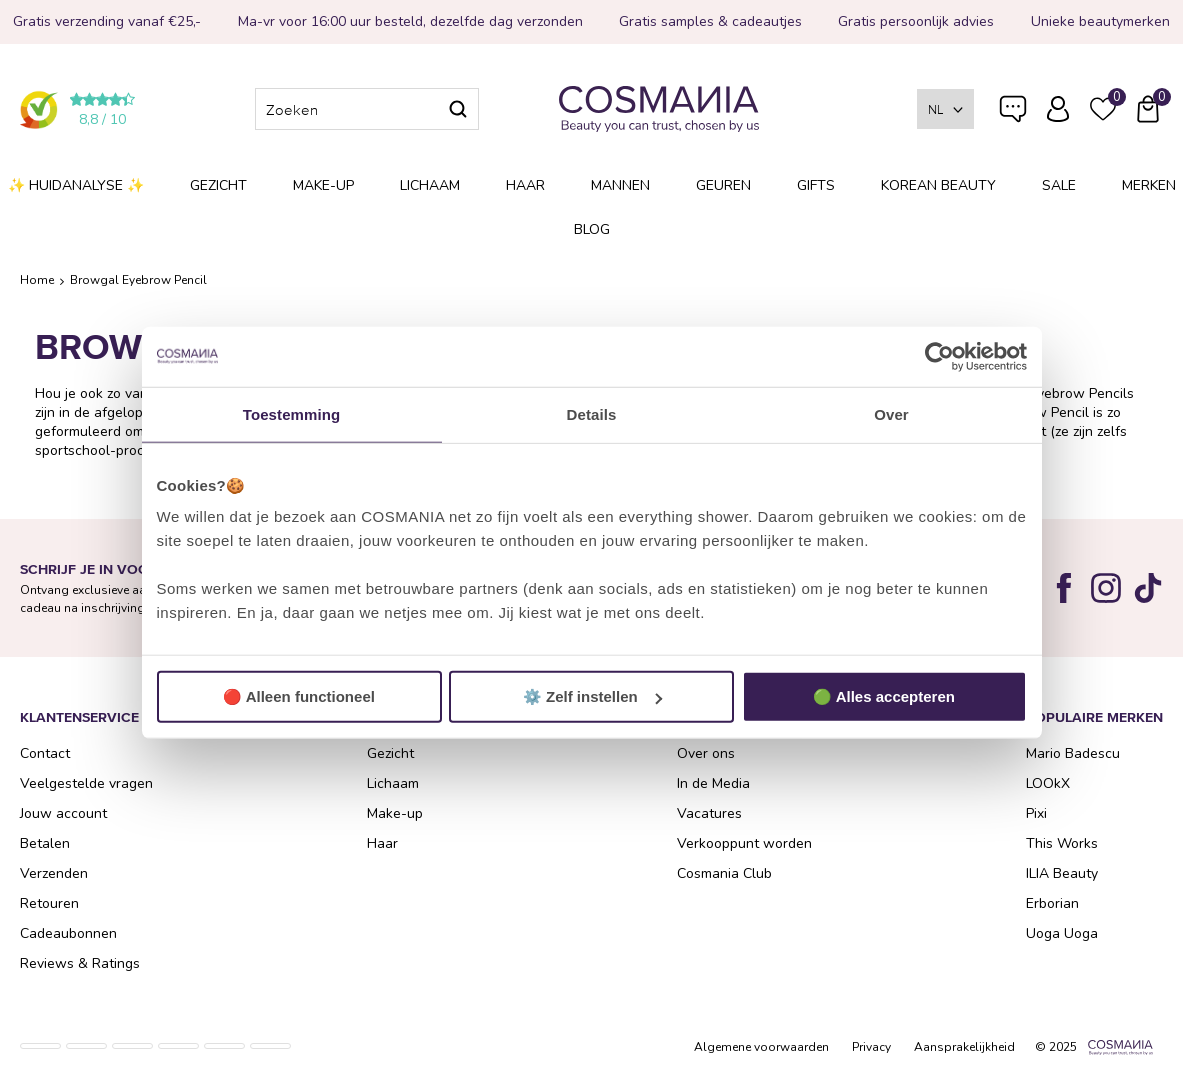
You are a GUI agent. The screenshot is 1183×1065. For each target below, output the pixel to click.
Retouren (49, 903)
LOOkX (1048, 783)
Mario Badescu (1073, 753)
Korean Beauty (938, 185)
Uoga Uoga (1062, 933)
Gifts (816, 185)
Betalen (45, 843)
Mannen (620, 185)
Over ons (706, 753)
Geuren (723, 185)
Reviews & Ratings (80, 963)
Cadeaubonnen (68, 933)
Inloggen (1058, 109)
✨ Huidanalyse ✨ (76, 185)
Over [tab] (891, 413)
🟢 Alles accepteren (884, 696)
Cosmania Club (724, 873)
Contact (45, 753)
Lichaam (430, 185)
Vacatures (709, 813)
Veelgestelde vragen (1013, 113)
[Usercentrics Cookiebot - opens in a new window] (939, 356)
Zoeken (458, 109)
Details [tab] (592, 413)
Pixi (1036, 813)
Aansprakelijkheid (964, 1047)
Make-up (323, 185)
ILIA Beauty (1062, 873)
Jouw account (63, 813)
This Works (1062, 843)
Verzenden (54, 873)
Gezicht (218, 185)
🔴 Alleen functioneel (299, 696)
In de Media (713, 783)
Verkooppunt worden (744, 843)
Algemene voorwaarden (761, 1047)
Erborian (1052, 903)
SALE (1059, 185)
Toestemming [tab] (292, 413)
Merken (1149, 185)
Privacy (871, 1047)
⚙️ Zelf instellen (592, 696)
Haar (525, 185)
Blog (592, 229)
